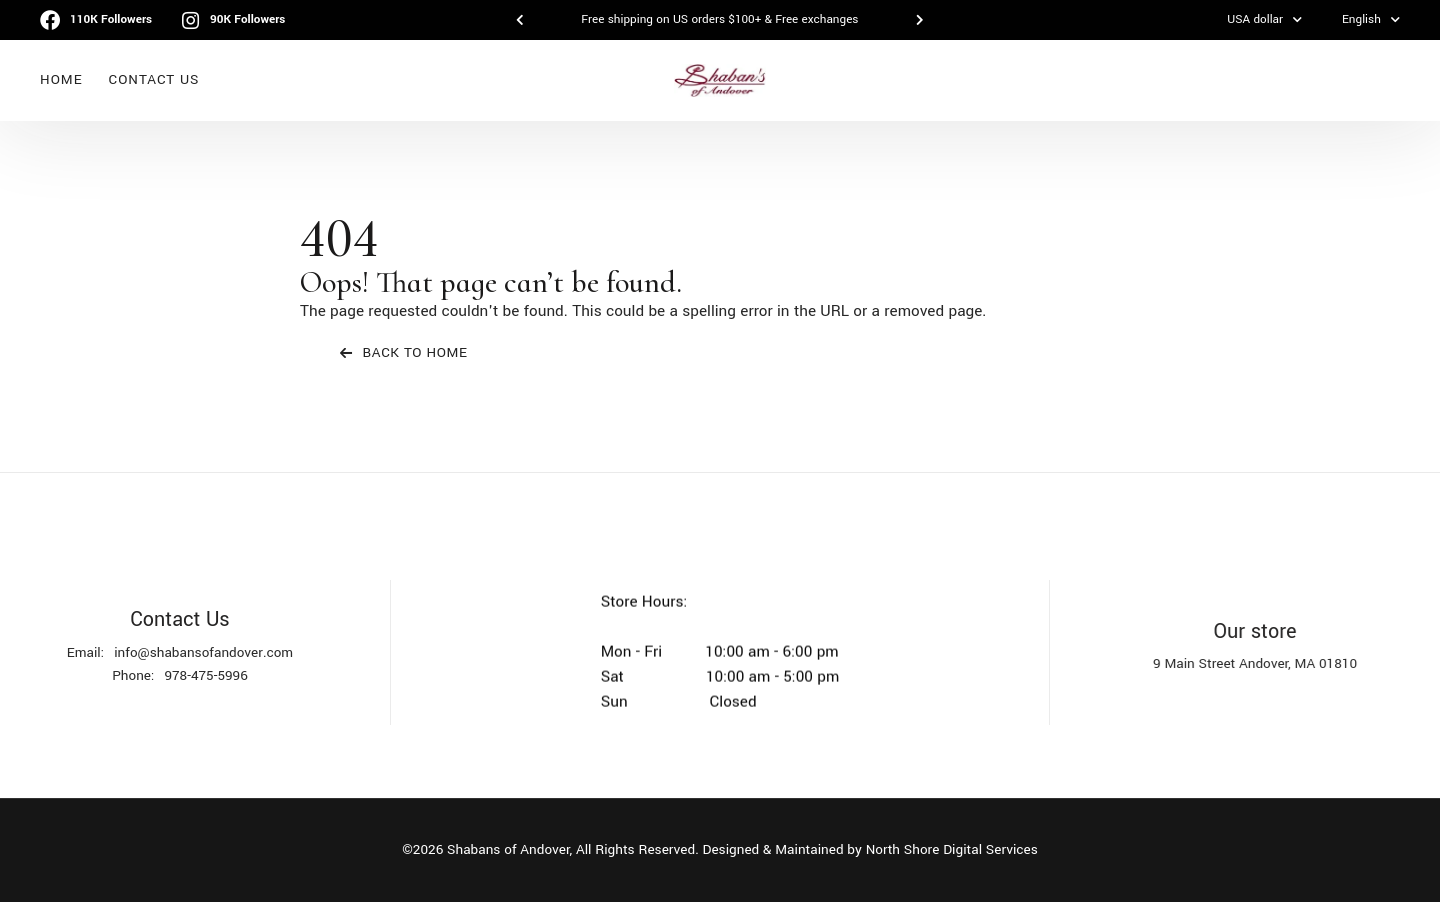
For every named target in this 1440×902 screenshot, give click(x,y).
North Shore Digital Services (952, 849)
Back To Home (404, 352)
